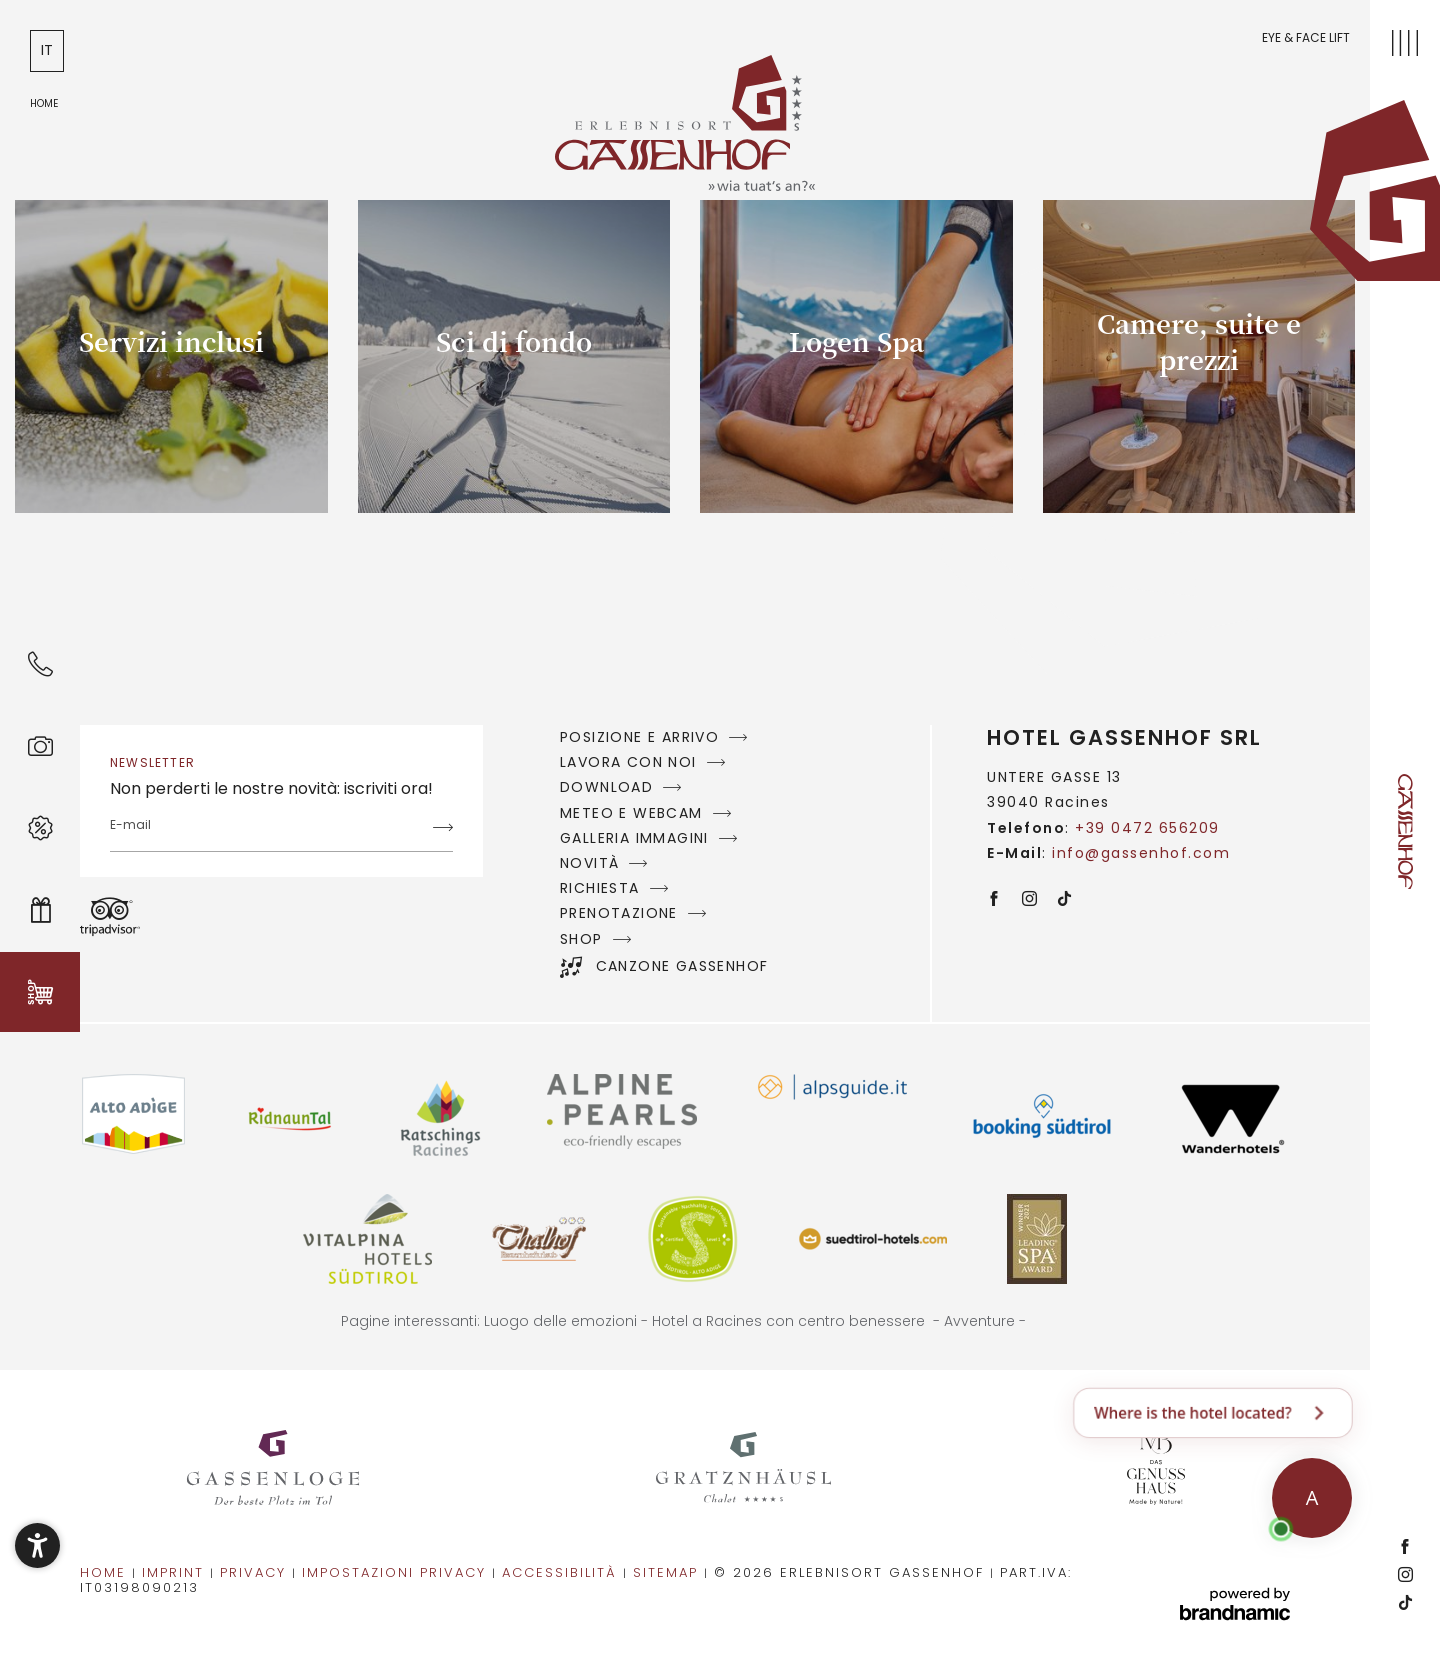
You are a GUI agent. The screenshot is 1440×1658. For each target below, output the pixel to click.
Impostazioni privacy (397, 1572)
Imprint (176, 1572)
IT (47, 50)
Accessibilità (562, 1572)
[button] (37, 1545)
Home (106, 1572)
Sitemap (668, 1572)
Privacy (256, 1572)
